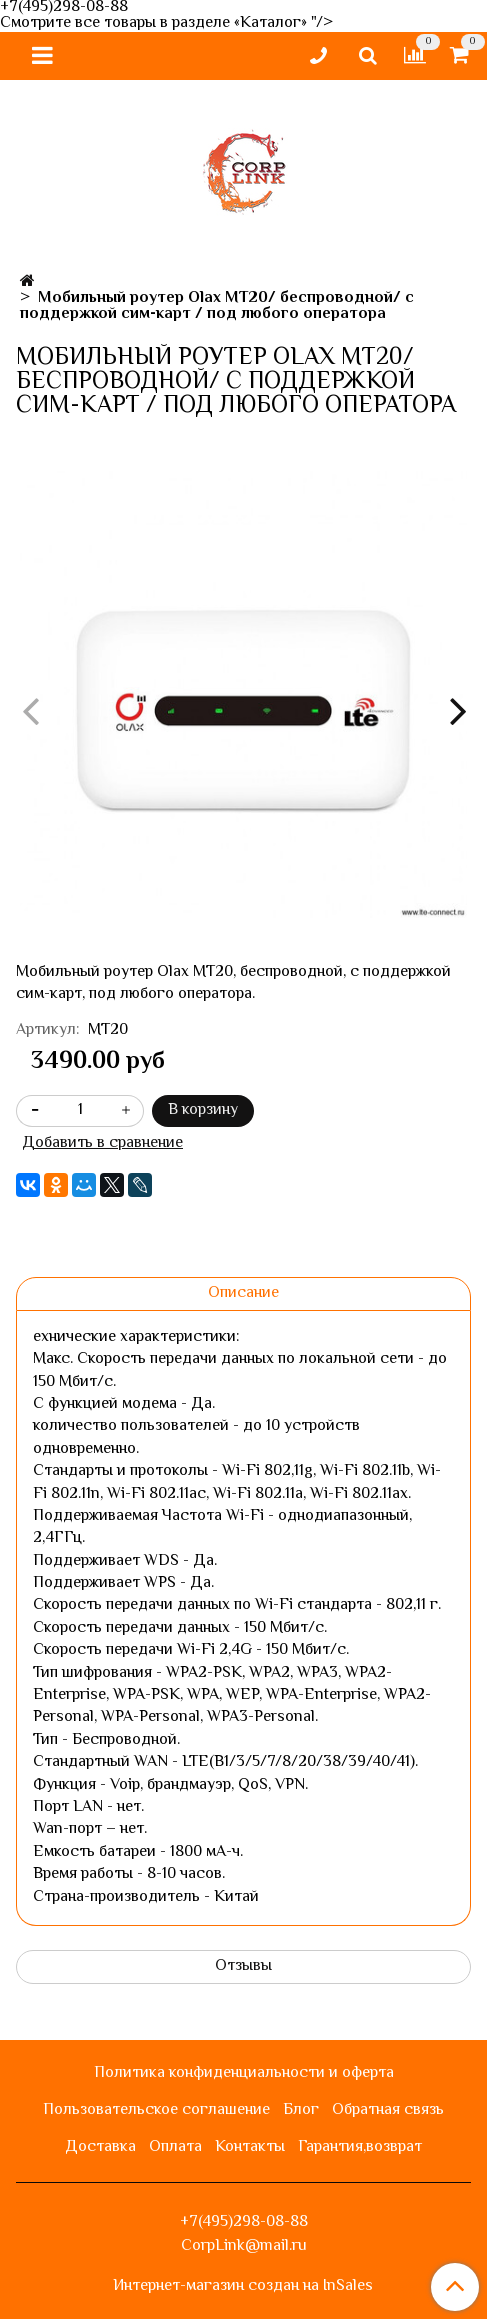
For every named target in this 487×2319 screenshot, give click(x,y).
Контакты (250, 2147)
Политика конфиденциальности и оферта (244, 2073)
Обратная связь (388, 2110)
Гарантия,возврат (360, 2147)
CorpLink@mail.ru (244, 2246)
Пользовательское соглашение (156, 2110)
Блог (301, 2110)
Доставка (100, 2147)
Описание (243, 1293)
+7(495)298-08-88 (244, 2222)
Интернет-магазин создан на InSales (243, 2287)
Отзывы (243, 1966)
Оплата (175, 2147)
